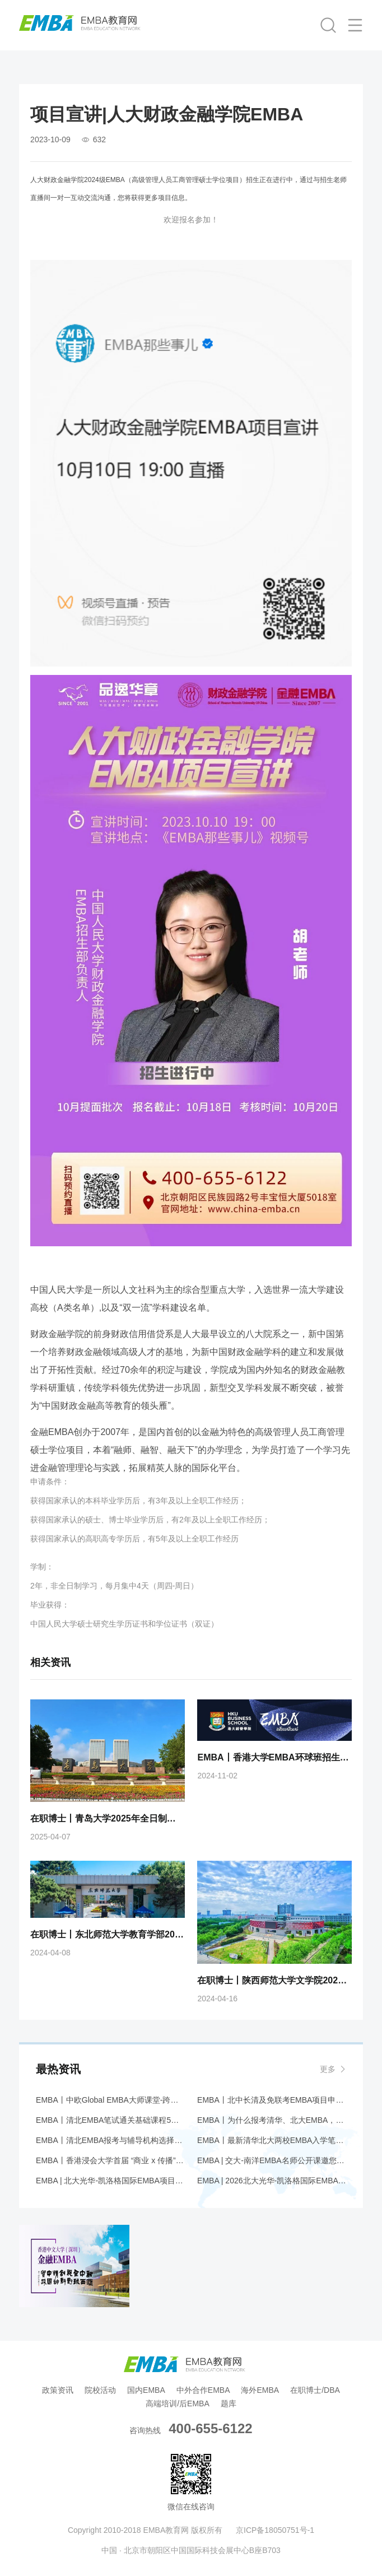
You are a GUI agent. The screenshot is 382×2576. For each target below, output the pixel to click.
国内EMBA (146, 2390)
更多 (328, 2069)
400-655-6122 (210, 2428)
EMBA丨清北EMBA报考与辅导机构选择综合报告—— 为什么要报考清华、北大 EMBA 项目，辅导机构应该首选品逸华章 (110, 2140)
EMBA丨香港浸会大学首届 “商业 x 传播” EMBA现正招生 (110, 2160)
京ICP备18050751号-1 (275, 2530)
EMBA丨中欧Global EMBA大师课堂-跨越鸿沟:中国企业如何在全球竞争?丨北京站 (110, 2099)
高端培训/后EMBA (177, 2403)
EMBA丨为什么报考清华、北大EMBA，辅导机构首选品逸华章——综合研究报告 (271, 2120)
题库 (228, 2403)
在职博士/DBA (315, 2390)
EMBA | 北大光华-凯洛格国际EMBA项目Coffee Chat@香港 (110, 2180)
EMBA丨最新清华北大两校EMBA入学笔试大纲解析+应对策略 (271, 2140)
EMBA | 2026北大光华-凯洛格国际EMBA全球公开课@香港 (271, 2180)
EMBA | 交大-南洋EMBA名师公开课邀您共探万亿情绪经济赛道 (271, 2160)
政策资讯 (57, 2390)
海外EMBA (260, 2390)
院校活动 (100, 2390)
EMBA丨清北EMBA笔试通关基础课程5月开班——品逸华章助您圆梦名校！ (110, 2120)
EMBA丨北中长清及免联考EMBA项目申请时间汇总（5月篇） (271, 2099)
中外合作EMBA (203, 2390)
